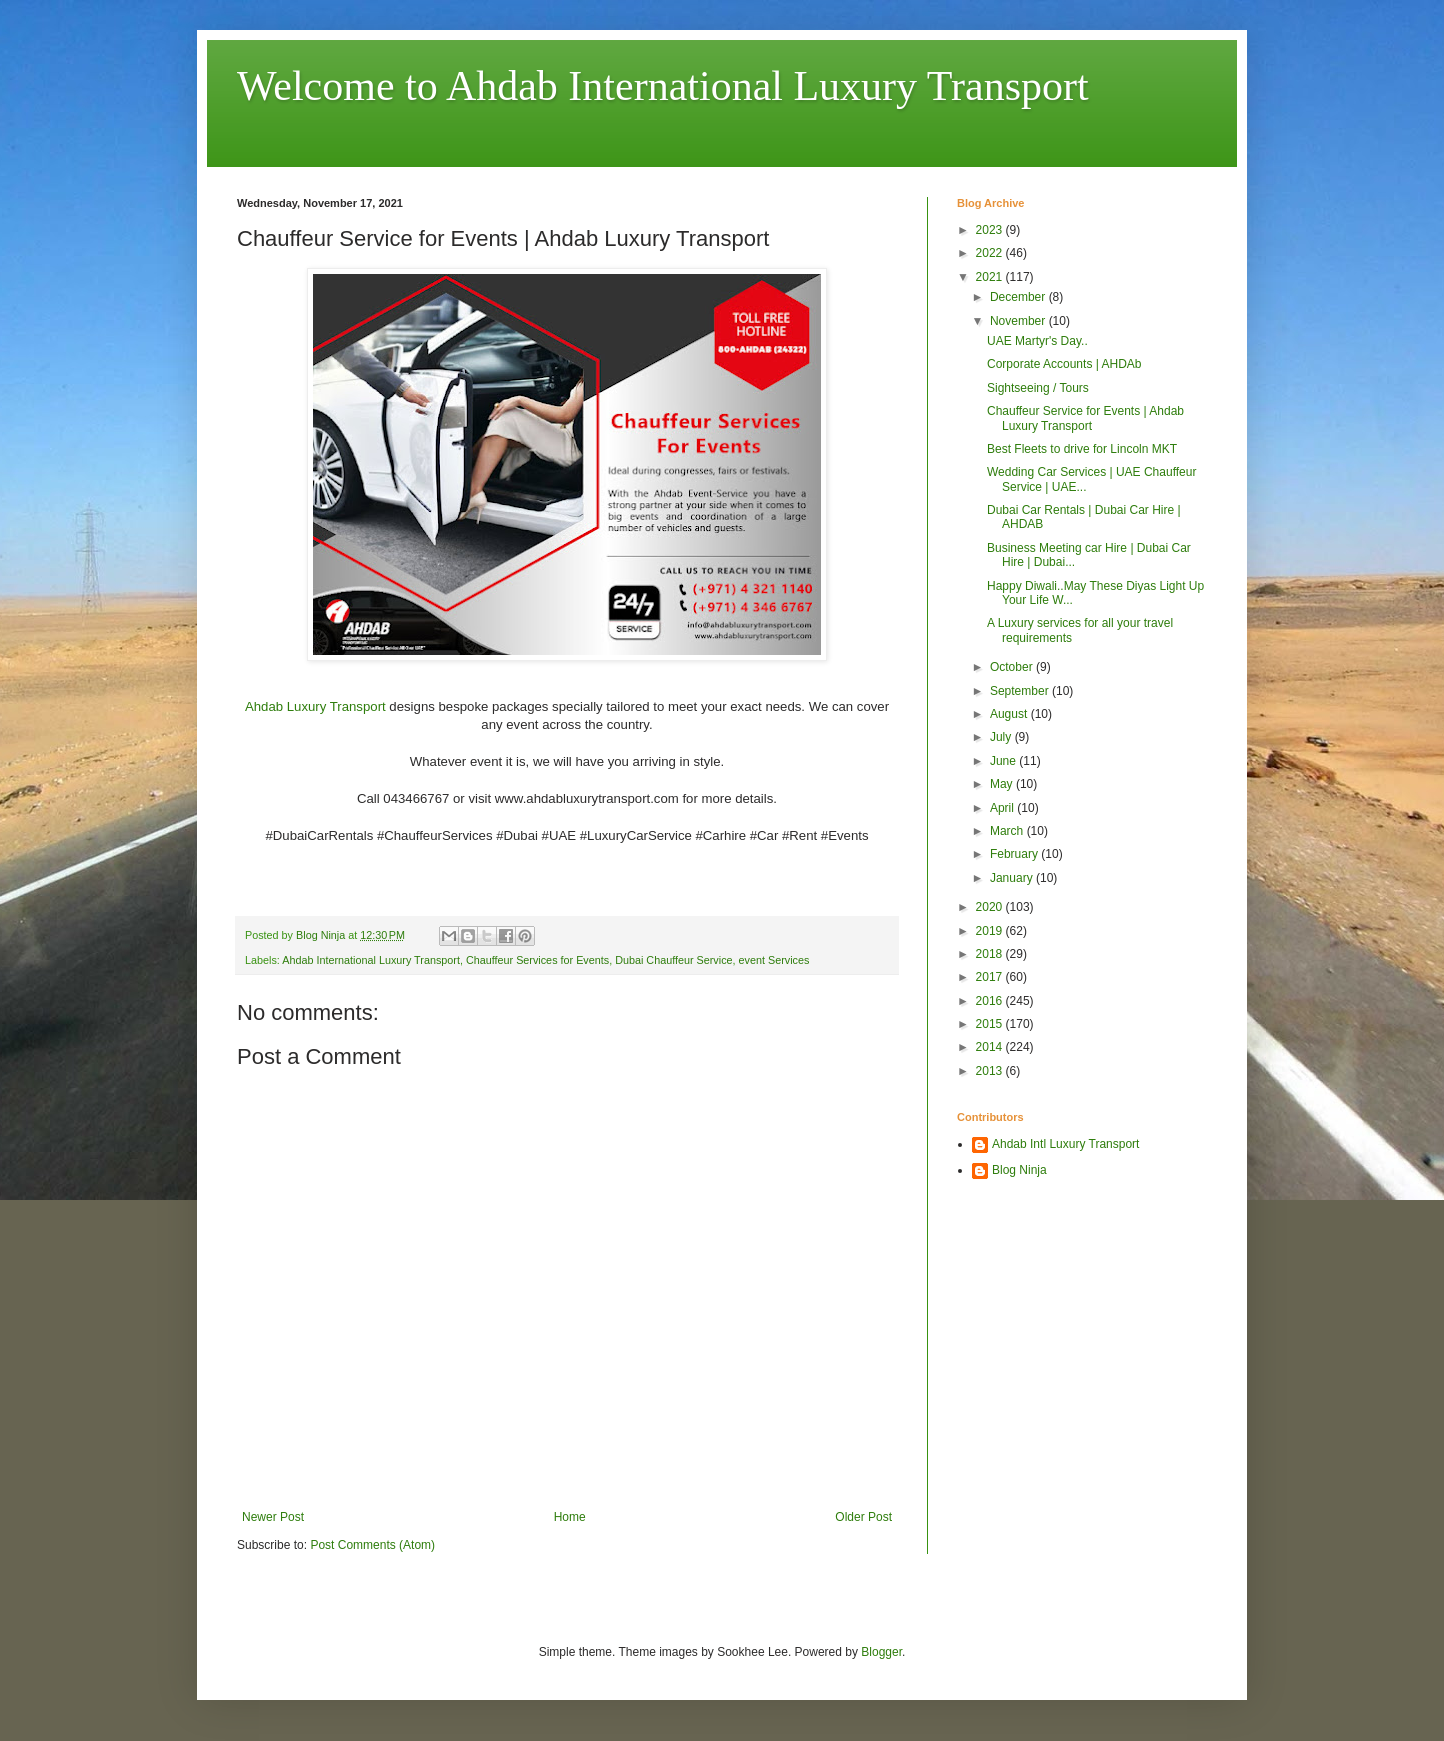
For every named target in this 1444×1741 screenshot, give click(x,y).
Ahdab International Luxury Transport (371, 960)
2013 (991, 1071)
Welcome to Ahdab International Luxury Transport (663, 86)
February (1015, 854)
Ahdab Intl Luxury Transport (1065, 1144)
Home (570, 1517)
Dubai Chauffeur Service (673, 960)
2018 (991, 954)
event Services (774, 960)
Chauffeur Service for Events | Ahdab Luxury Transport (1085, 418)
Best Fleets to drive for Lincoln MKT (1082, 449)
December (1019, 297)
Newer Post (273, 1517)
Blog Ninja (1019, 1170)
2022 (991, 253)
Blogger (881, 1652)
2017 (991, 977)
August (1010, 714)
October (1013, 667)
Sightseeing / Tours (1038, 388)
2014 (991, 1047)
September (1021, 691)
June (1004, 761)
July (1002, 737)
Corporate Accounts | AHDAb (1064, 364)
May (1003, 784)
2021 (991, 277)
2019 (991, 931)
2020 (991, 907)
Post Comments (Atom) (372, 1545)
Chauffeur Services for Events (537, 960)
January (1013, 878)
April (1003, 808)
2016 (991, 1001)
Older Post (863, 1517)
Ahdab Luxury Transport (317, 706)
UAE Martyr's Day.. (1037, 341)
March (1008, 831)
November (1019, 321)
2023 (991, 230)
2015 (991, 1024)
